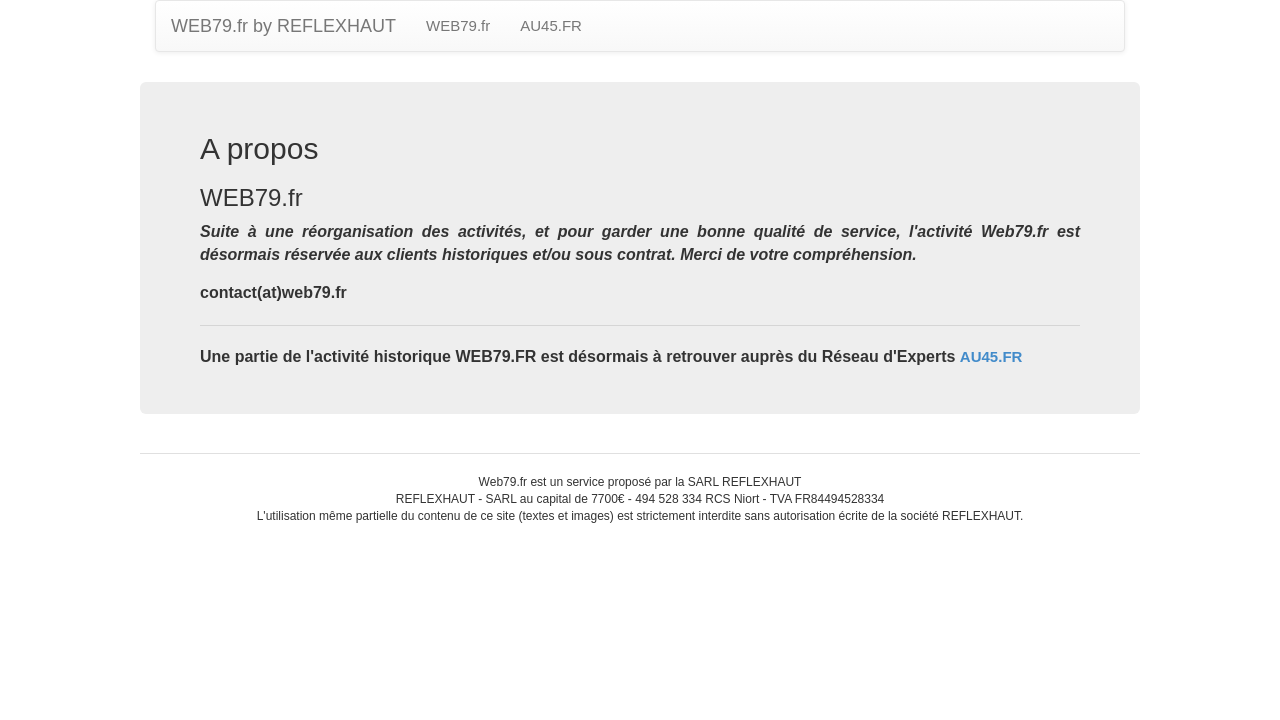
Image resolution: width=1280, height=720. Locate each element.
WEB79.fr (458, 25)
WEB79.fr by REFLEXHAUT (283, 26)
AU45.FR (551, 25)
